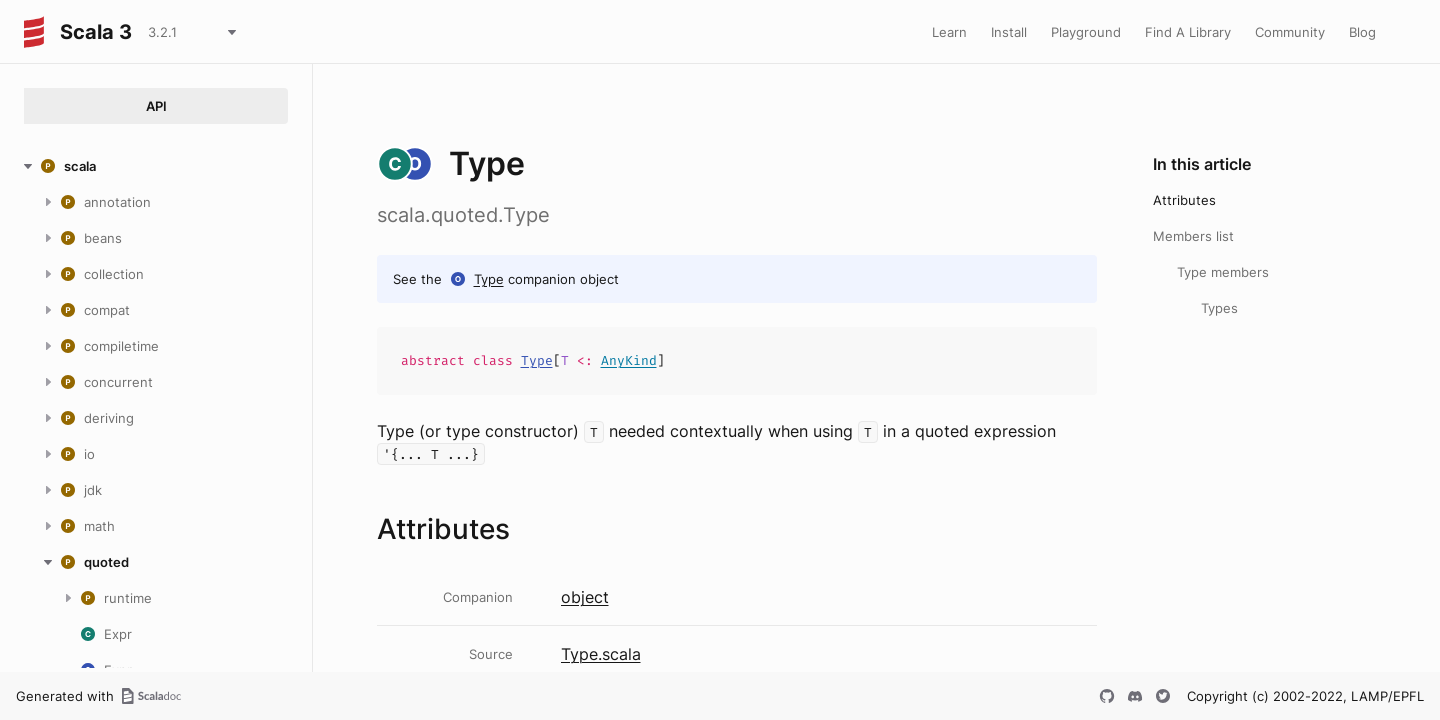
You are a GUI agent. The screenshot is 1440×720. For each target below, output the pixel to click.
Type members (1223, 272)
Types (1219, 308)
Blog (1362, 32)
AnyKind (629, 360)
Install (1009, 32)
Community (1290, 32)
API (156, 106)
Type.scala (601, 654)
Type (489, 279)
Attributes (1184, 200)
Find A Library (1188, 32)
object (585, 597)
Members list (1193, 236)
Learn (949, 32)
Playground (1086, 32)
